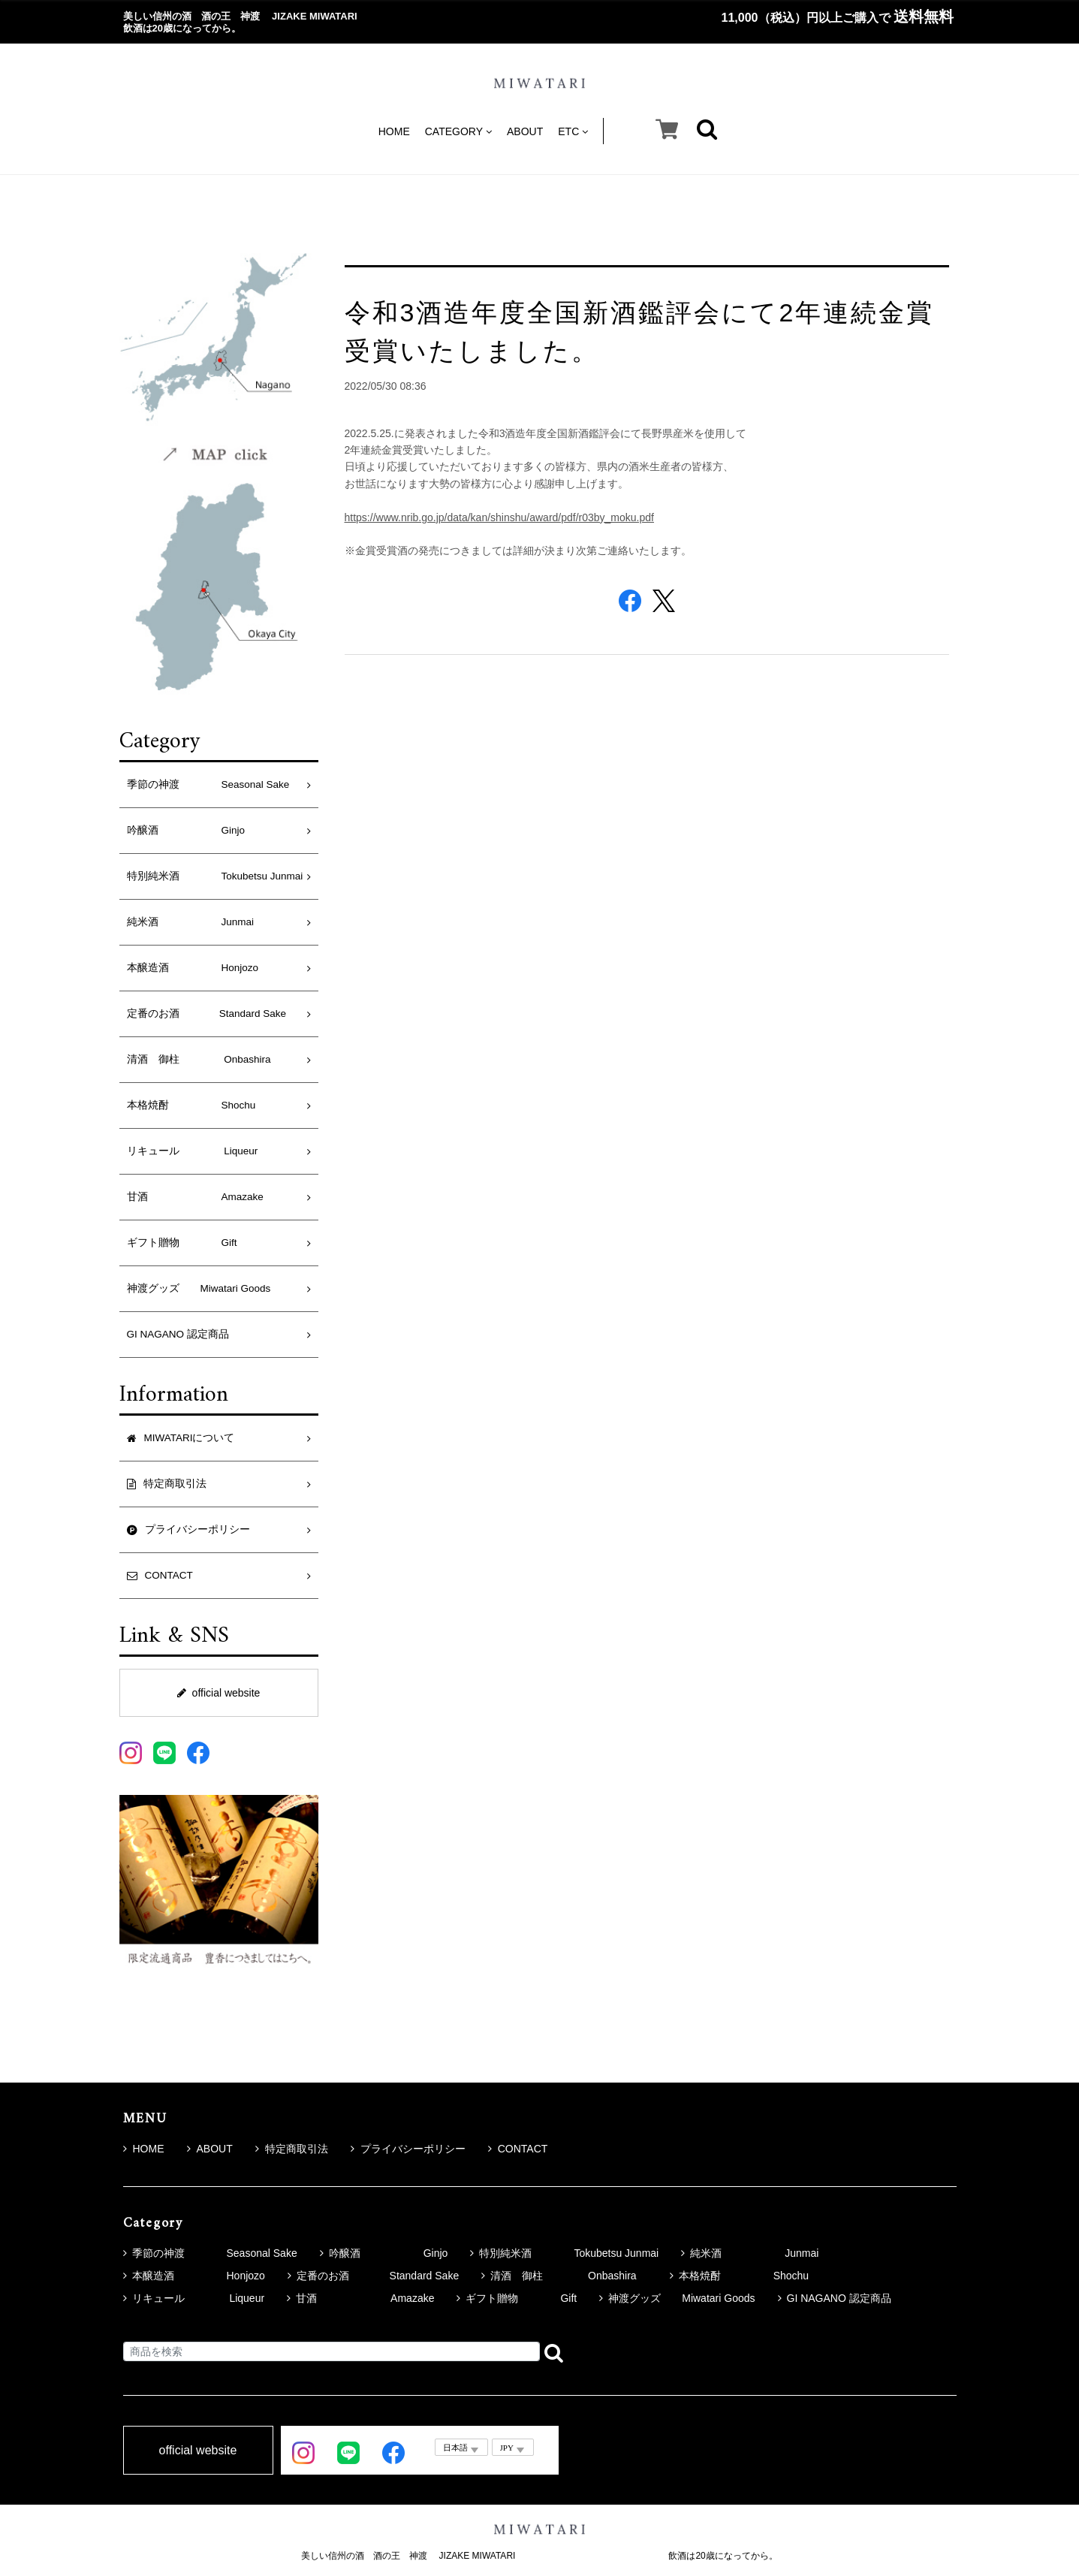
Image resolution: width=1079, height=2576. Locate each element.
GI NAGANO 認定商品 (178, 1334)
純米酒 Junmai (191, 922)
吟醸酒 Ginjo (186, 830)
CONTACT (518, 2149)
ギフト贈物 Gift (182, 1242)
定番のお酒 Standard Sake (207, 1013)
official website (219, 1693)
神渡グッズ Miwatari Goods (199, 1288)
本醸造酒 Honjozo (193, 967)
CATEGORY (458, 131)
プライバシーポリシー (408, 2149)
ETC (573, 131)
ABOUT (525, 131)
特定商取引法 (291, 2149)
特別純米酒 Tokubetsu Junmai (215, 876)
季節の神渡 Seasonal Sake (208, 784)
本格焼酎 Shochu (191, 1105)
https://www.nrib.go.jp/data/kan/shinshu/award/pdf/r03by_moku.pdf (499, 517)
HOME (394, 131)
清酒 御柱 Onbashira (204, 1059)
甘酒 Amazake (195, 1196)
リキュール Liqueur (192, 1151)
